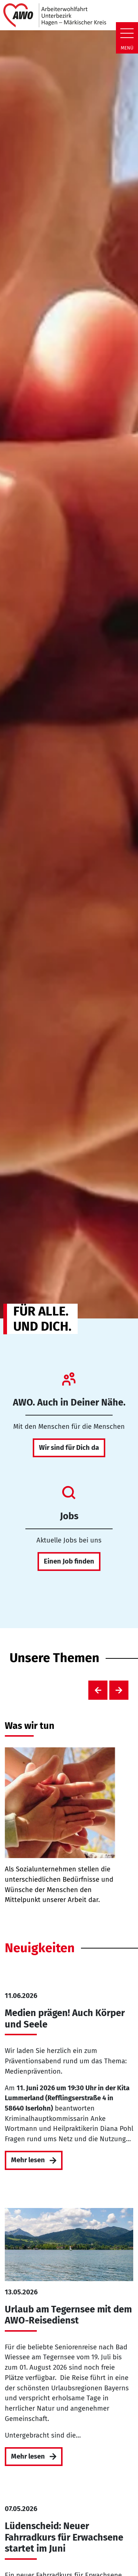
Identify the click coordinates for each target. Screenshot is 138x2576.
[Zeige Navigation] (127, 33)
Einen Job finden (69, 1561)
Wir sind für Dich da (69, 1448)
